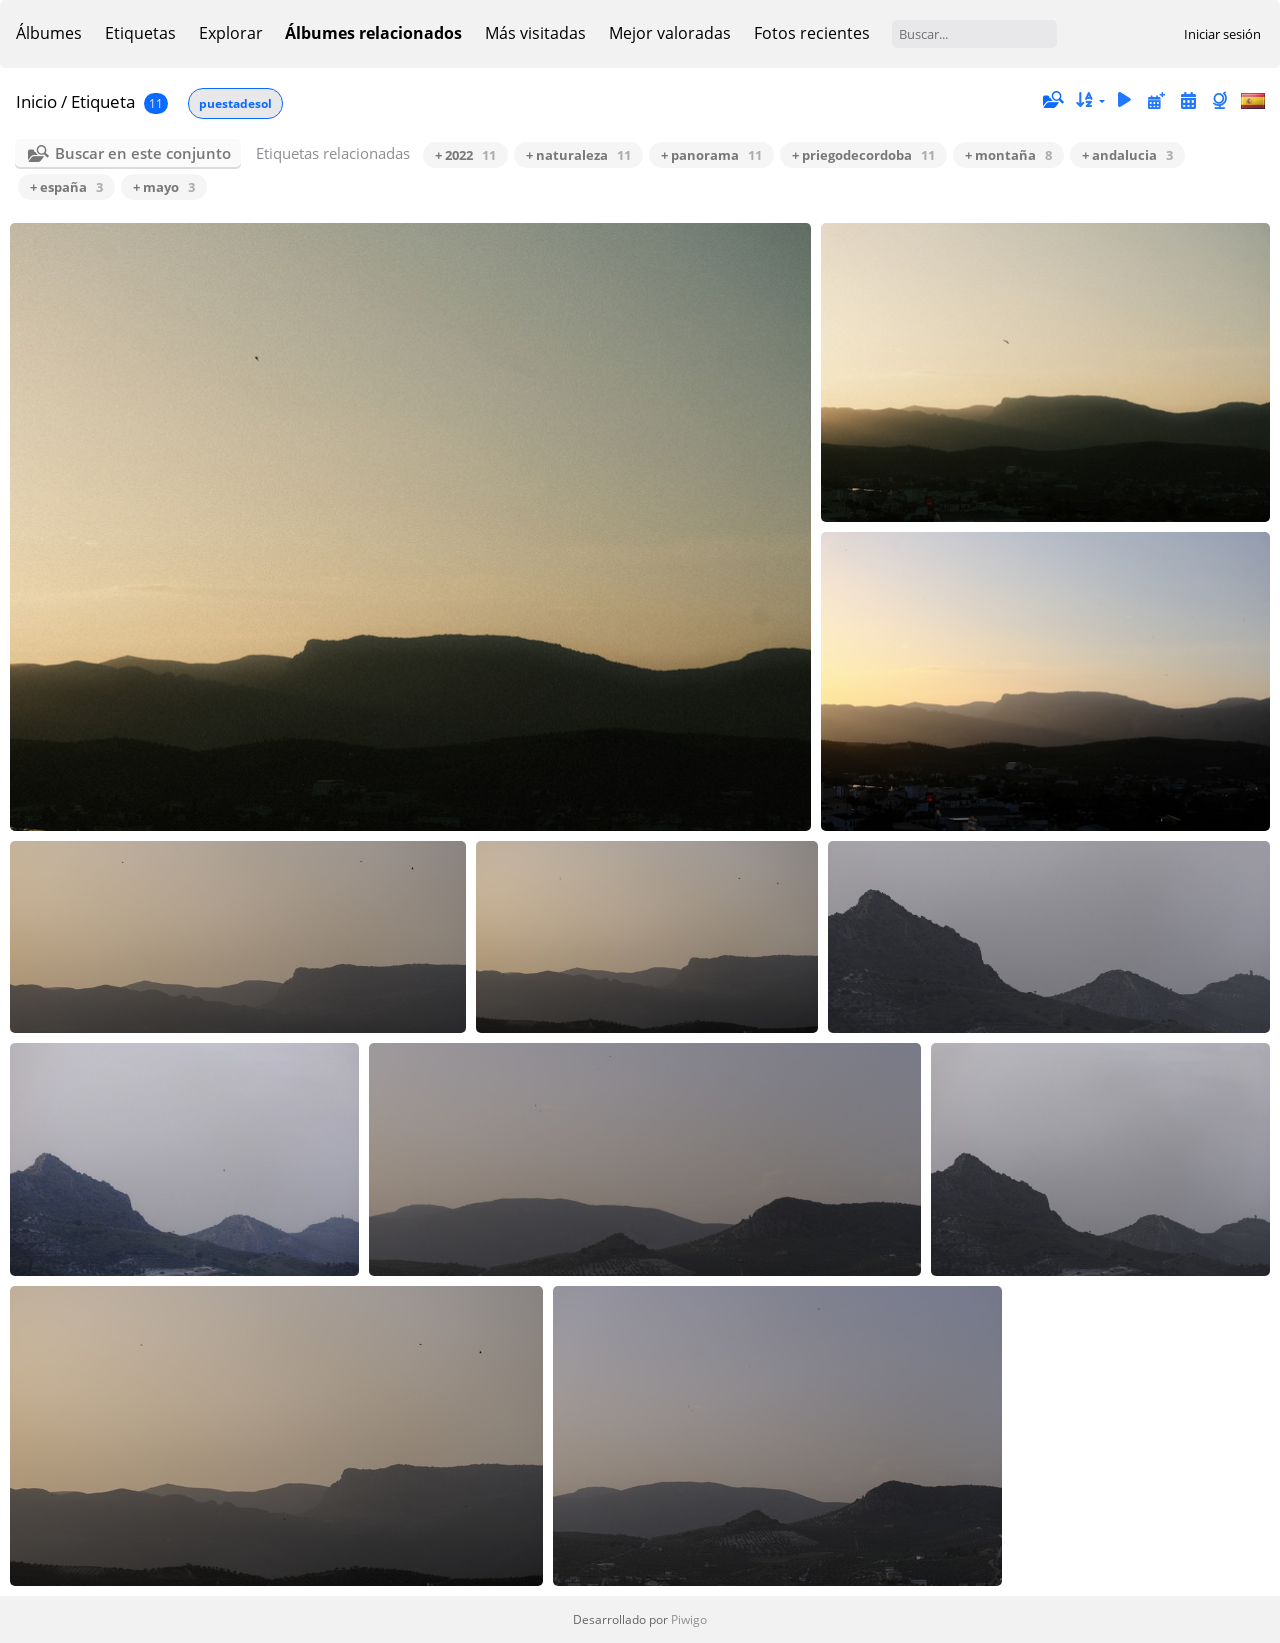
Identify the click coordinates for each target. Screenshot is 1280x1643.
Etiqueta (103, 101)
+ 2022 (465, 155)
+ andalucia (1127, 155)
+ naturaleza (578, 155)
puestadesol (235, 103)
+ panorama (711, 155)
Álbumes (49, 33)
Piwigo (689, 1619)
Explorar (231, 33)
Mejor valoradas (670, 33)
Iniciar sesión (1222, 34)
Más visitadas (535, 33)
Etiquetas (140, 33)
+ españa (66, 187)
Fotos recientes (812, 33)
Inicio (36, 101)
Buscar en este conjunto (143, 153)
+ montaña (1008, 155)
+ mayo (164, 187)
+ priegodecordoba (863, 155)
